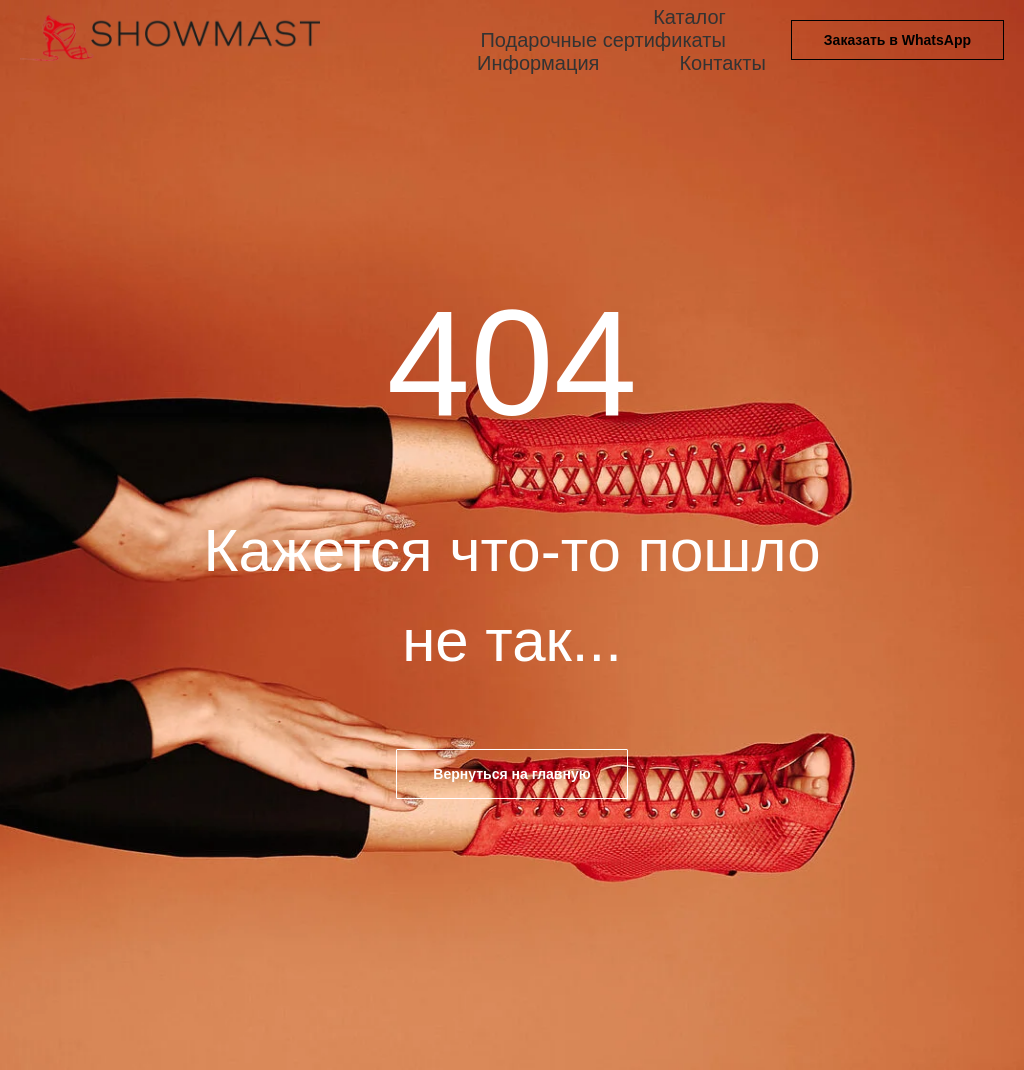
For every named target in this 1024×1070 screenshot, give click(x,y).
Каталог (689, 17)
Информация (538, 63)
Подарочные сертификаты (602, 40)
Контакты (722, 63)
